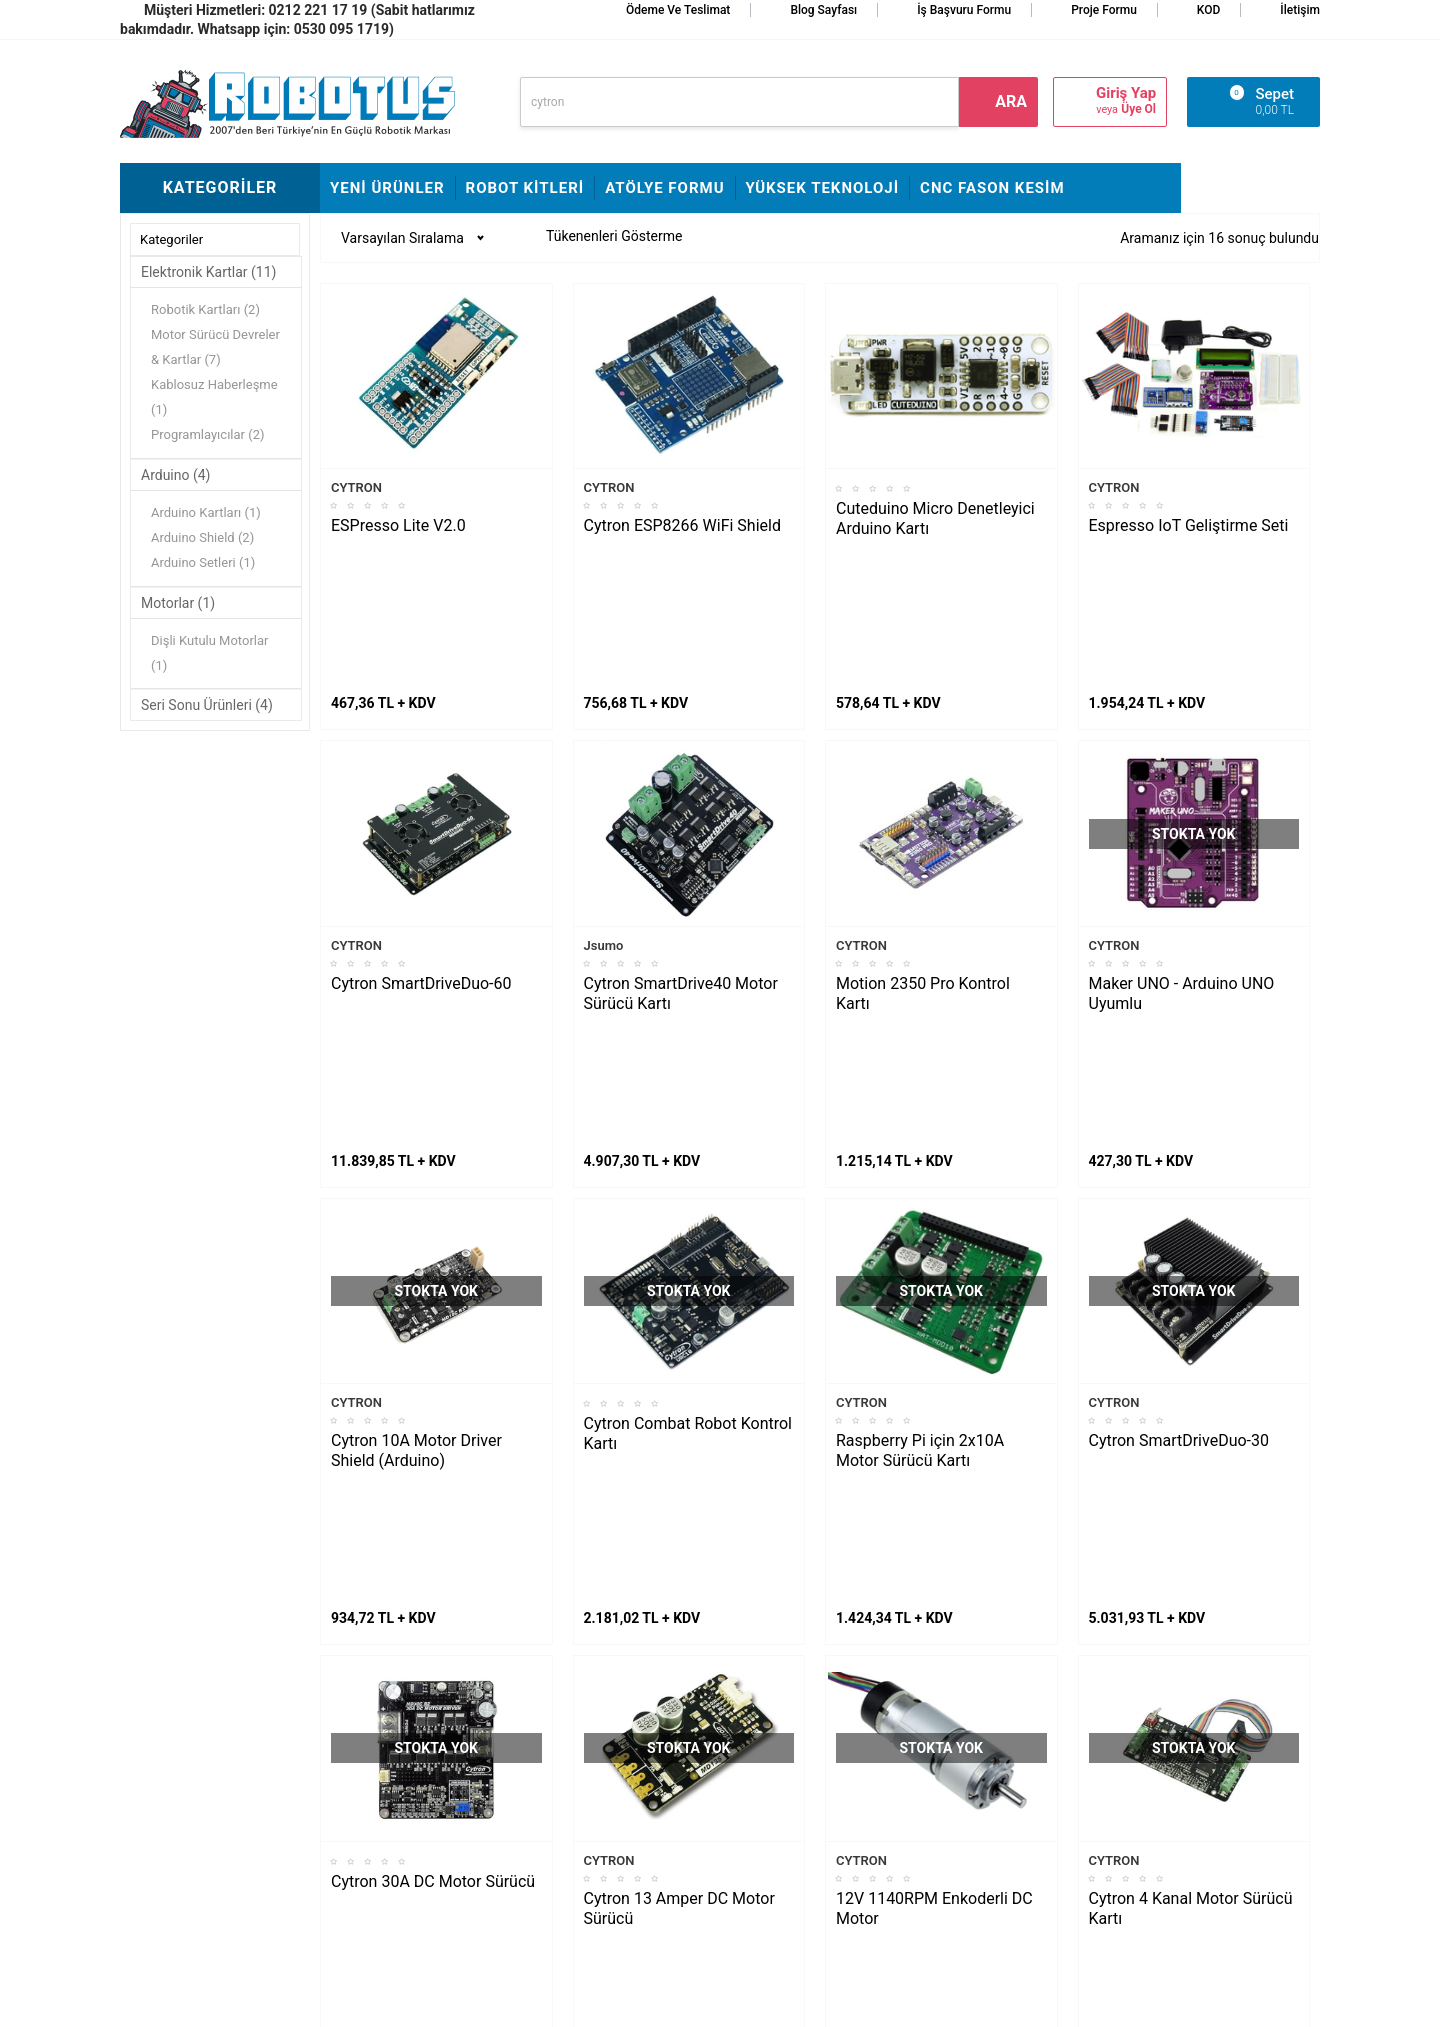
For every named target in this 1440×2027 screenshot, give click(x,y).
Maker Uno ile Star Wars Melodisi (203, 1710)
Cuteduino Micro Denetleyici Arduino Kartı (935, 518)
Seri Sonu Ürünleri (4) (207, 705)
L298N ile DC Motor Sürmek (215, 1665)
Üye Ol (1138, 109)
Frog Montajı (368, 1695)
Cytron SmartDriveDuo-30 (1179, 1174)
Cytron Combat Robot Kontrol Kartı (688, 1167)
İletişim (1300, 10)
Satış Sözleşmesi (582, 1784)
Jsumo (604, 812)
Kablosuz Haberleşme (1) (214, 397)
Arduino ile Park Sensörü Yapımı (204, 1829)
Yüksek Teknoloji (823, 188)
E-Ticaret (662, 2002)
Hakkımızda (566, 1695)
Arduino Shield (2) (202, 537)
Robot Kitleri (525, 188)
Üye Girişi (758, 1784)
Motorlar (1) (178, 603)
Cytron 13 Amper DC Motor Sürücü (679, 1509)
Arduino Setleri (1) (203, 562)
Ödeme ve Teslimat (678, 10)
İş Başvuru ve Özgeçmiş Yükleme (603, 1739)
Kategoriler (171, 239)
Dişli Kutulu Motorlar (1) (209, 653)
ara (1011, 101)
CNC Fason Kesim (992, 188)
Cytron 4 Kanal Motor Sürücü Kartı (1191, 1509)
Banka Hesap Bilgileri (594, 1814)
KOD (1209, 10)
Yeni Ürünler (387, 188)
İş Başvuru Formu (964, 10)
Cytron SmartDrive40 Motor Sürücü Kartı (681, 860)
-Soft (621, 2002)
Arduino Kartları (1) (206, 512)
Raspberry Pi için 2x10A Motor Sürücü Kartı (920, 1184)
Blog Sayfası (823, 10)
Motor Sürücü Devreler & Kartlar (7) (215, 347)
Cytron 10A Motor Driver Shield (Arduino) (416, 1184)
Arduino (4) (176, 475)
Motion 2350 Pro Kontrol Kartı (923, 860)
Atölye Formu (664, 188)
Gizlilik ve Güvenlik (786, 1844)
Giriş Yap (1126, 93)
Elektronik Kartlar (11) (208, 272)
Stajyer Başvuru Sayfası (602, 1665)
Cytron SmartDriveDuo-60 (421, 850)
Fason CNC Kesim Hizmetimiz (585, 1859)
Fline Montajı (369, 1665)
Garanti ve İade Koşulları (804, 1814)
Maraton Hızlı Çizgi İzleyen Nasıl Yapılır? (210, 1769)
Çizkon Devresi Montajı (399, 1784)
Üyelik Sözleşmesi (785, 1754)
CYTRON (356, 487)
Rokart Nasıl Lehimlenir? (404, 1754)
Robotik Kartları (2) (205, 309)
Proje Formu (1104, 10)
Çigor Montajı (371, 1724)
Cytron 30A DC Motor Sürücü (433, 1482)
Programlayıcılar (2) (208, 434)
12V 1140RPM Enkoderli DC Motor (934, 1509)
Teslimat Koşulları (784, 1695)
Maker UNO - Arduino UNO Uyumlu (1182, 860)
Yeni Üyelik (763, 1724)
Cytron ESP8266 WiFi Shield (682, 525)
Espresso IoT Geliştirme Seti (1189, 525)
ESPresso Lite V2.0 (398, 525)
